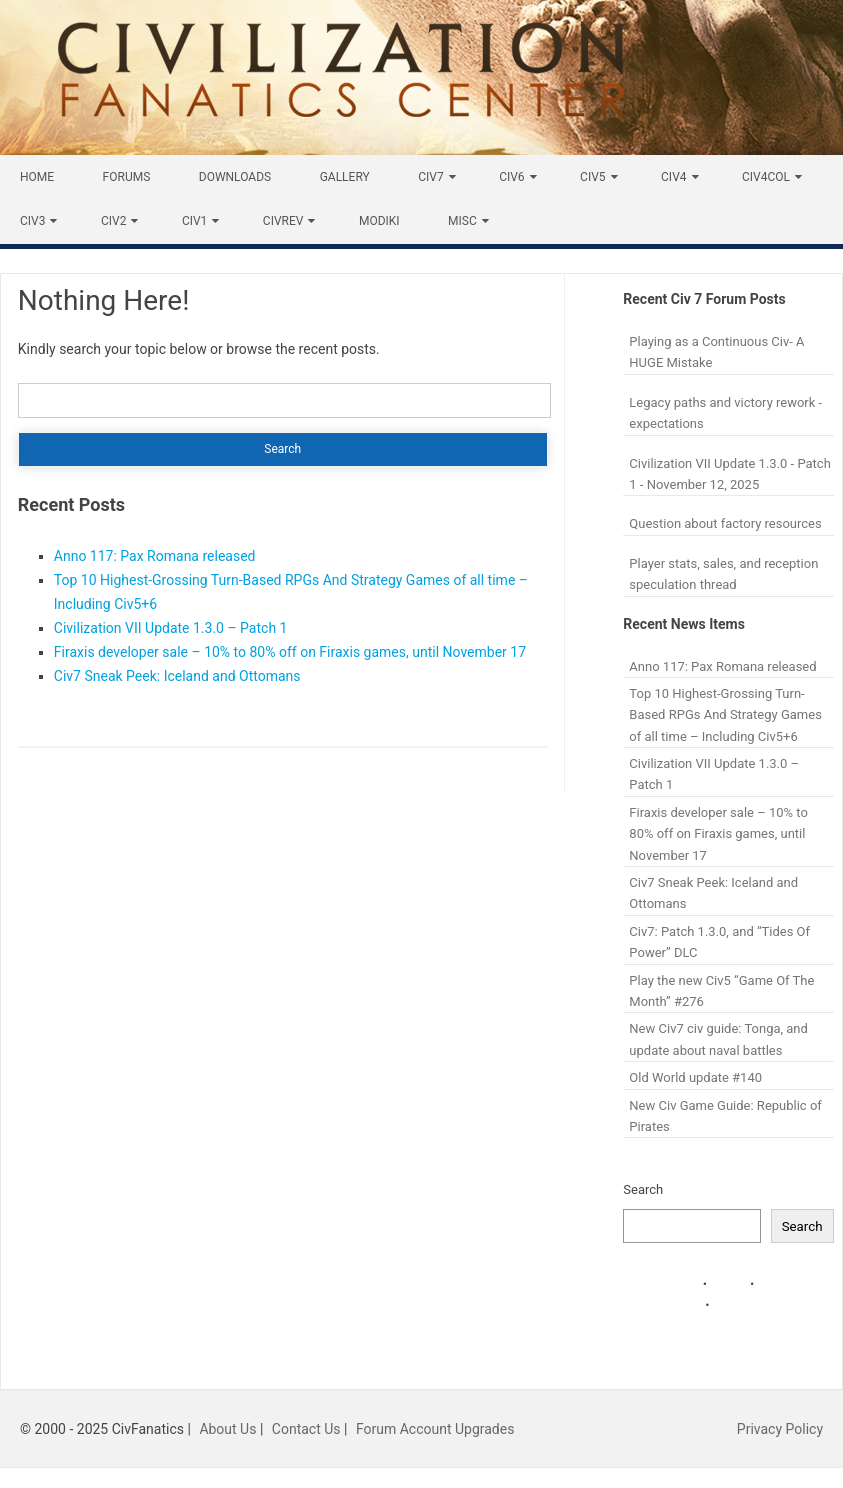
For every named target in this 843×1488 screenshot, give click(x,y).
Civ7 (430, 177)
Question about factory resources (725, 523)
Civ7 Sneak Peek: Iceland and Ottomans (177, 676)
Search (643, 1189)
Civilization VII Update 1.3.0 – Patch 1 (171, 628)
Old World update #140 (695, 1077)
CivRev (283, 221)
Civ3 (32, 221)
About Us (227, 1429)
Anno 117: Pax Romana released (155, 556)
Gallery (345, 177)
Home (37, 177)
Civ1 (194, 221)
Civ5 (592, 177)
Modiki (379, 221)
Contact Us (306, 1429)
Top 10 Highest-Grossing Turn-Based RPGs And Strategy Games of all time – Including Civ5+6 (725, 715)
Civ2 (113, 221)
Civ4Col (766, 177)
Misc (462, 221)
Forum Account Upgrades (435, 1429)
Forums (127, 177)
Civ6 (511, 177)
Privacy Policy (780, 1429)
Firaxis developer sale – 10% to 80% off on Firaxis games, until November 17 (290, 652)
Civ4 (673, 177)
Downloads (235, 177)
